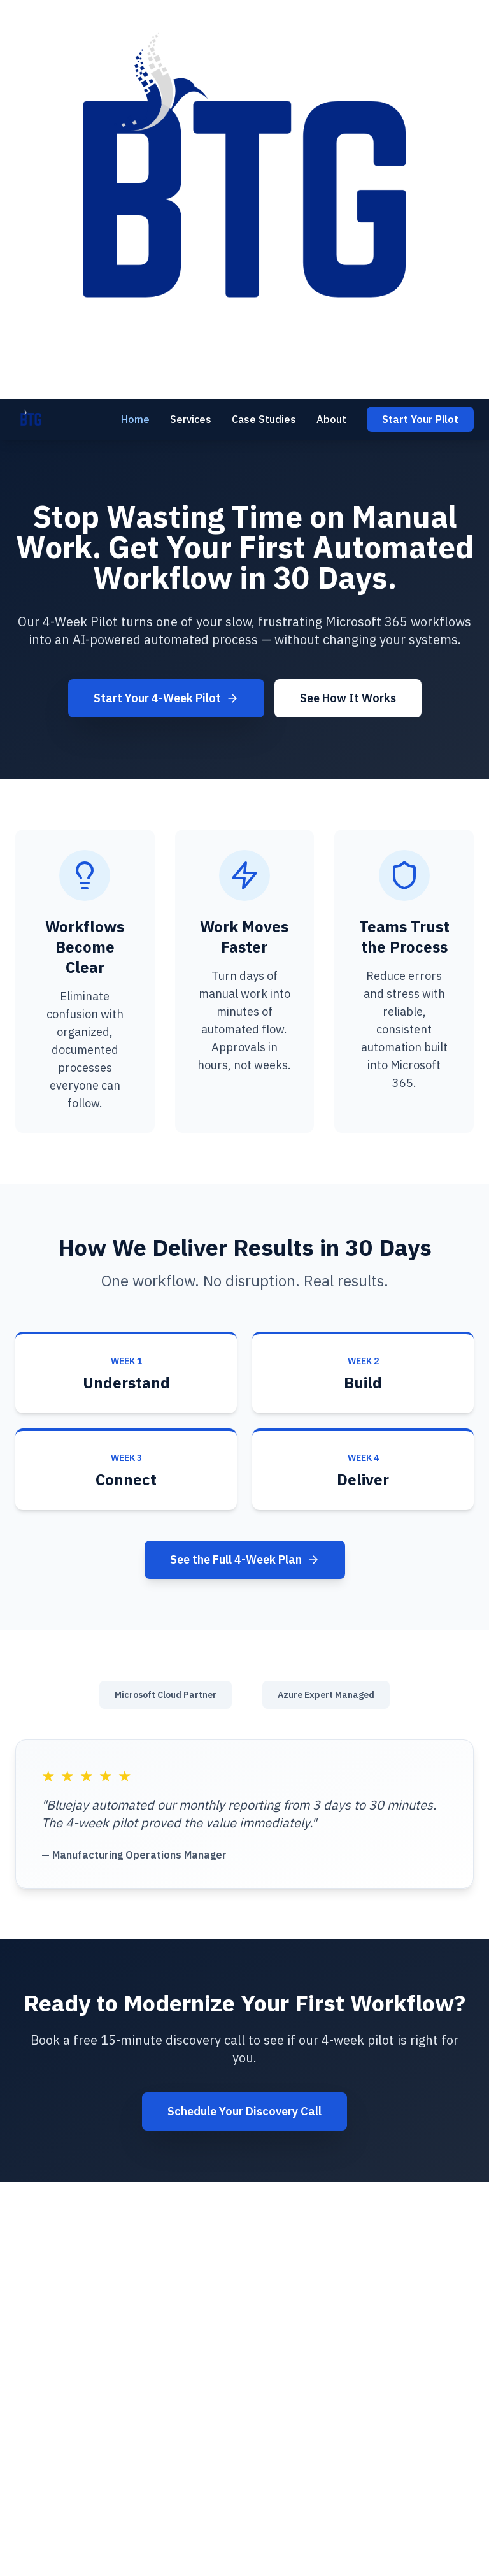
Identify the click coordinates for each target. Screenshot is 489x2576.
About (331, 419)
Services (190, 419)
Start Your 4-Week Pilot (166, 698)
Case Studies (264, 419)
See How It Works (348, 698)
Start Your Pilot (420, 419)
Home (135, 419)
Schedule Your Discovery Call (244, 2111)
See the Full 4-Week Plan (245, 1559)
